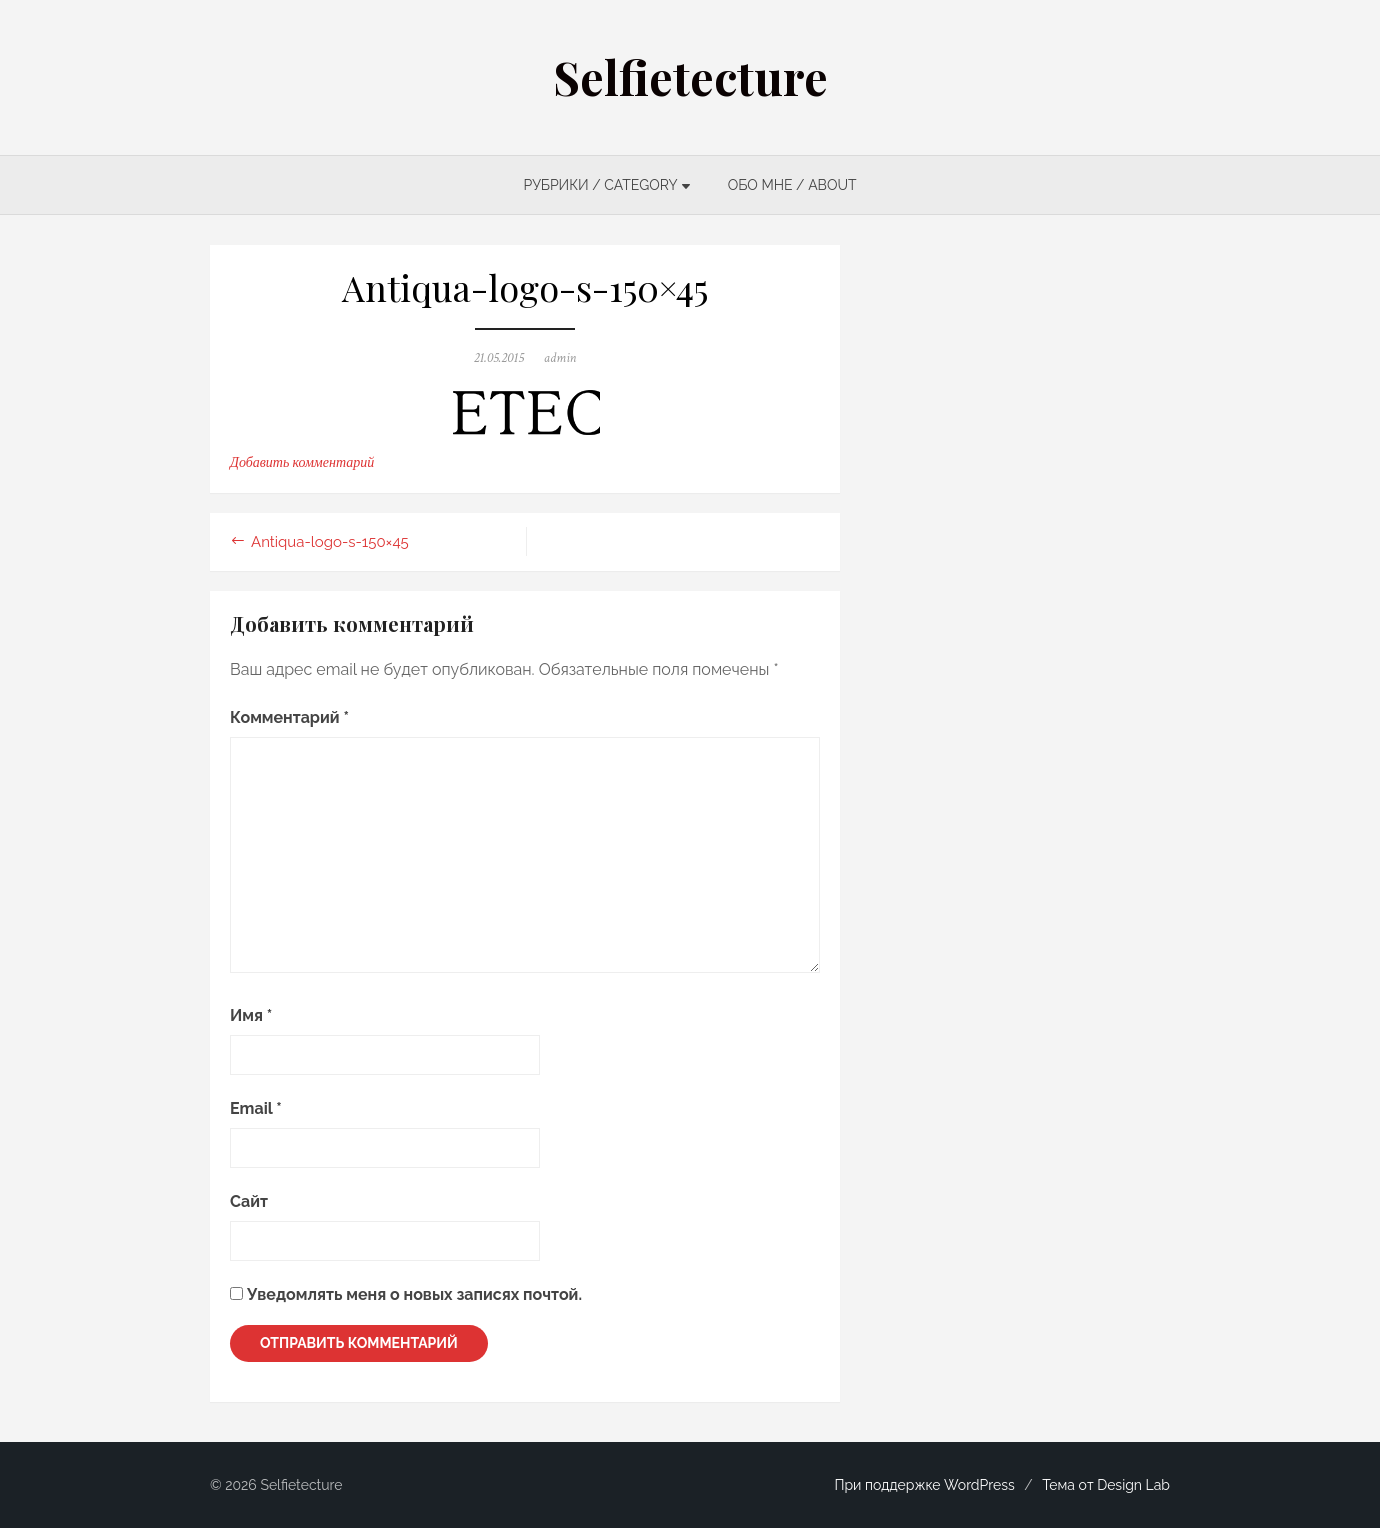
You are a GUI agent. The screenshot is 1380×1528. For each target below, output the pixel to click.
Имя (251, 1015)
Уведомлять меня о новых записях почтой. (414, 1294)
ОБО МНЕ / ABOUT (792, 185)
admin (560, 358)
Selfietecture (690, 77)
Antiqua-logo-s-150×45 (330, 542)
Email (256, 1108)
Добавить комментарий (302, 463)
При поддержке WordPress (924, 1485)
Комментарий (289, 717)
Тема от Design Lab (1106, 1485)
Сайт (249, 1201)
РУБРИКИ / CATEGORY (600, 185)
